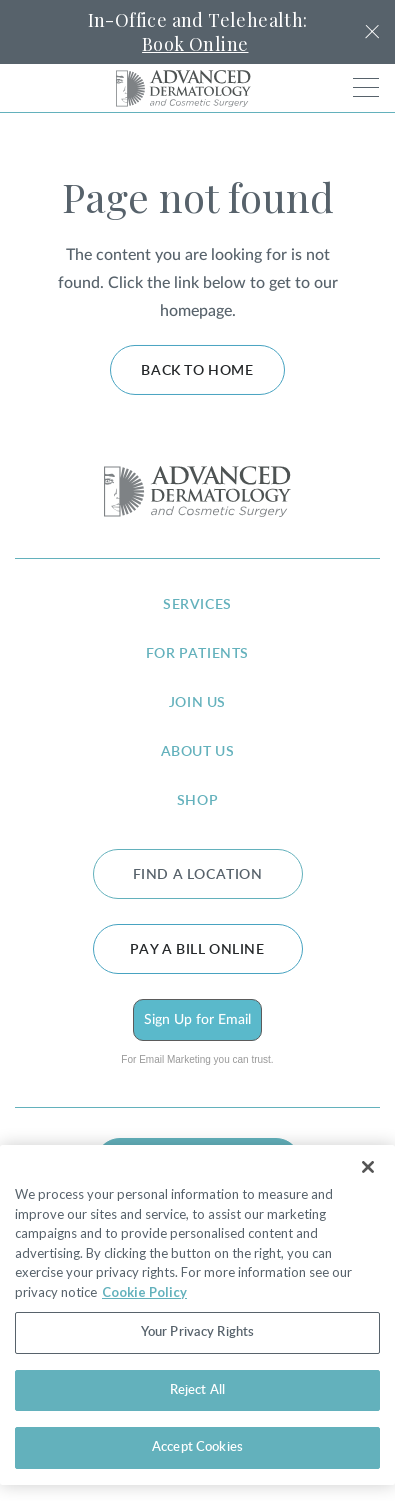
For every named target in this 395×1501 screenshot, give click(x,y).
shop (197, 801)
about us (198, 752)
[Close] (368, 1167)
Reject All (197, 1390)
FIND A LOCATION (198, 875)
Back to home (197, 371)
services (197, 605)
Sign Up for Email (197, 1020)
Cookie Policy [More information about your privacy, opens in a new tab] (144, 1292)
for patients (197, 654)
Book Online (195, 44)
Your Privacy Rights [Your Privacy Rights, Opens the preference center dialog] (197, 1332)
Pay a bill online (197, 950)
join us (197, 703)
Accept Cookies (197, 1447)
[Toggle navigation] (366, 87)
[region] (197, 1315)
